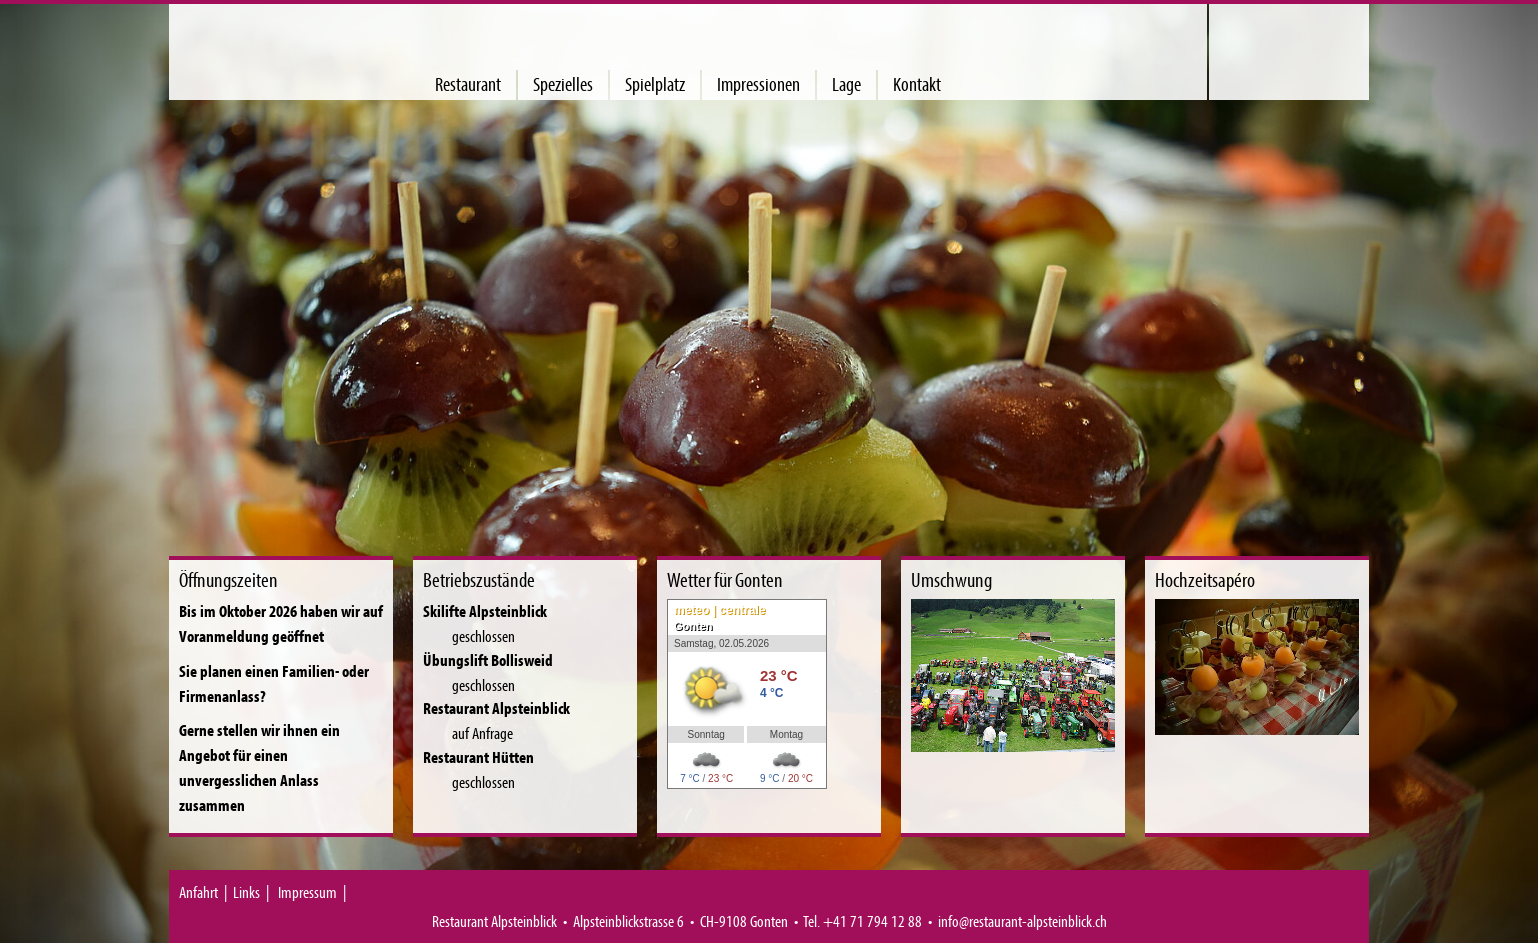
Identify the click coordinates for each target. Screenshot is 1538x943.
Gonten (693, 626)
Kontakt (917, 84)
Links (246, 891)
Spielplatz (655, 84)
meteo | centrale (719, 610)
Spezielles (563, 84)
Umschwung (951, 579)
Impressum (307, 891)
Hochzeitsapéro (1205, 579)
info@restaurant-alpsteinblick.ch (1022, 920)
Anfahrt (198, 891)
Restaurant (468, 84)
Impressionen (758, 84)
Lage (846, 84)
